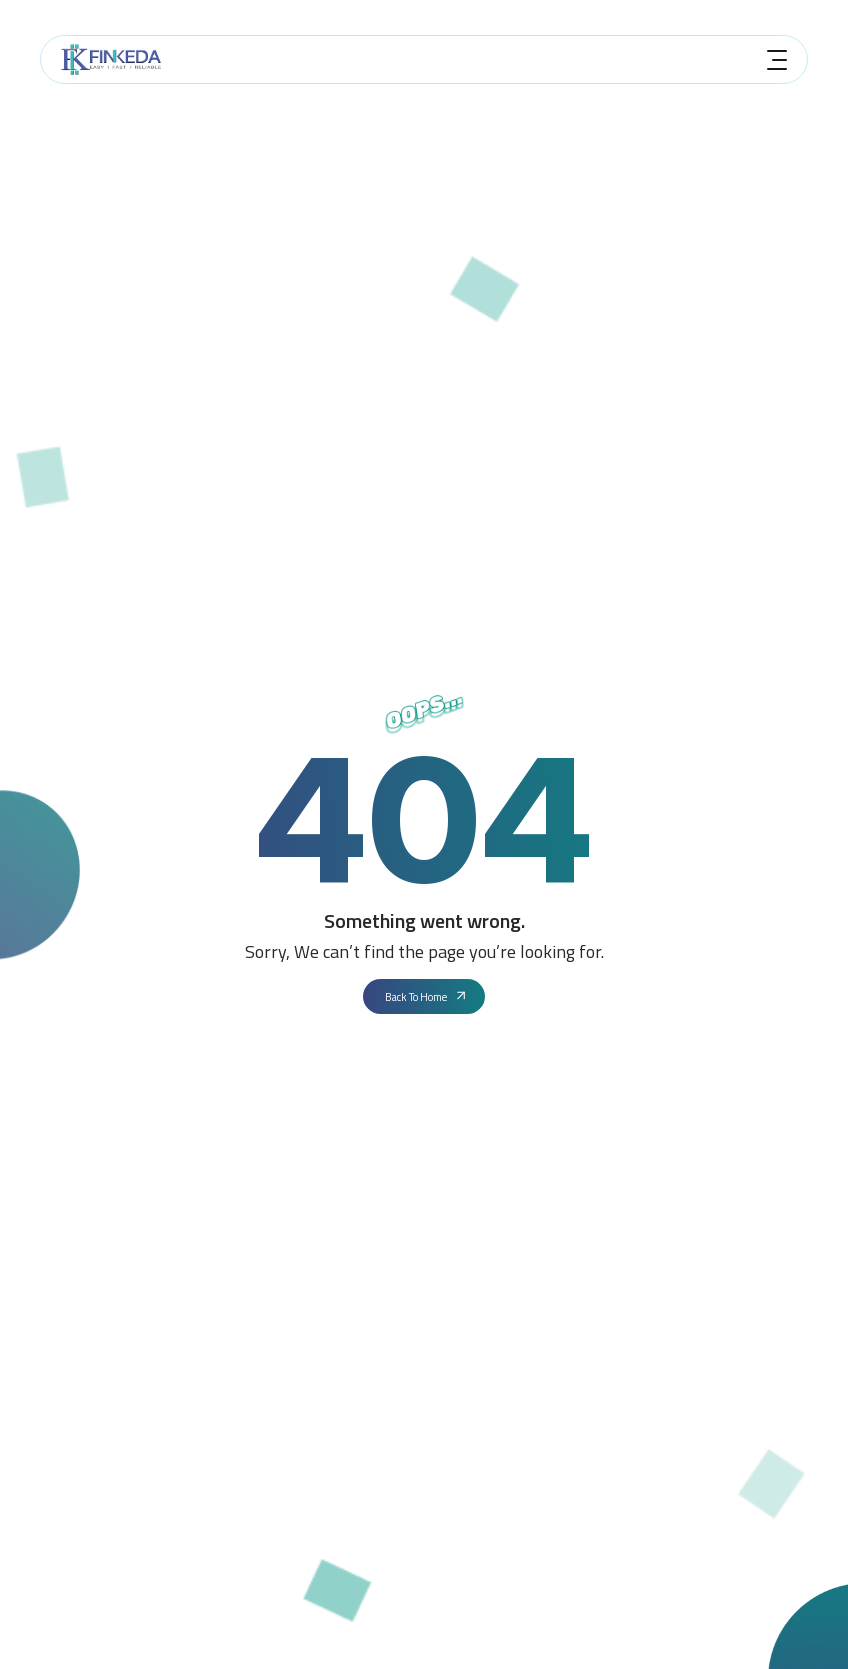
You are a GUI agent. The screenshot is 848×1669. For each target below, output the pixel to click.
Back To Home (426, 997)
